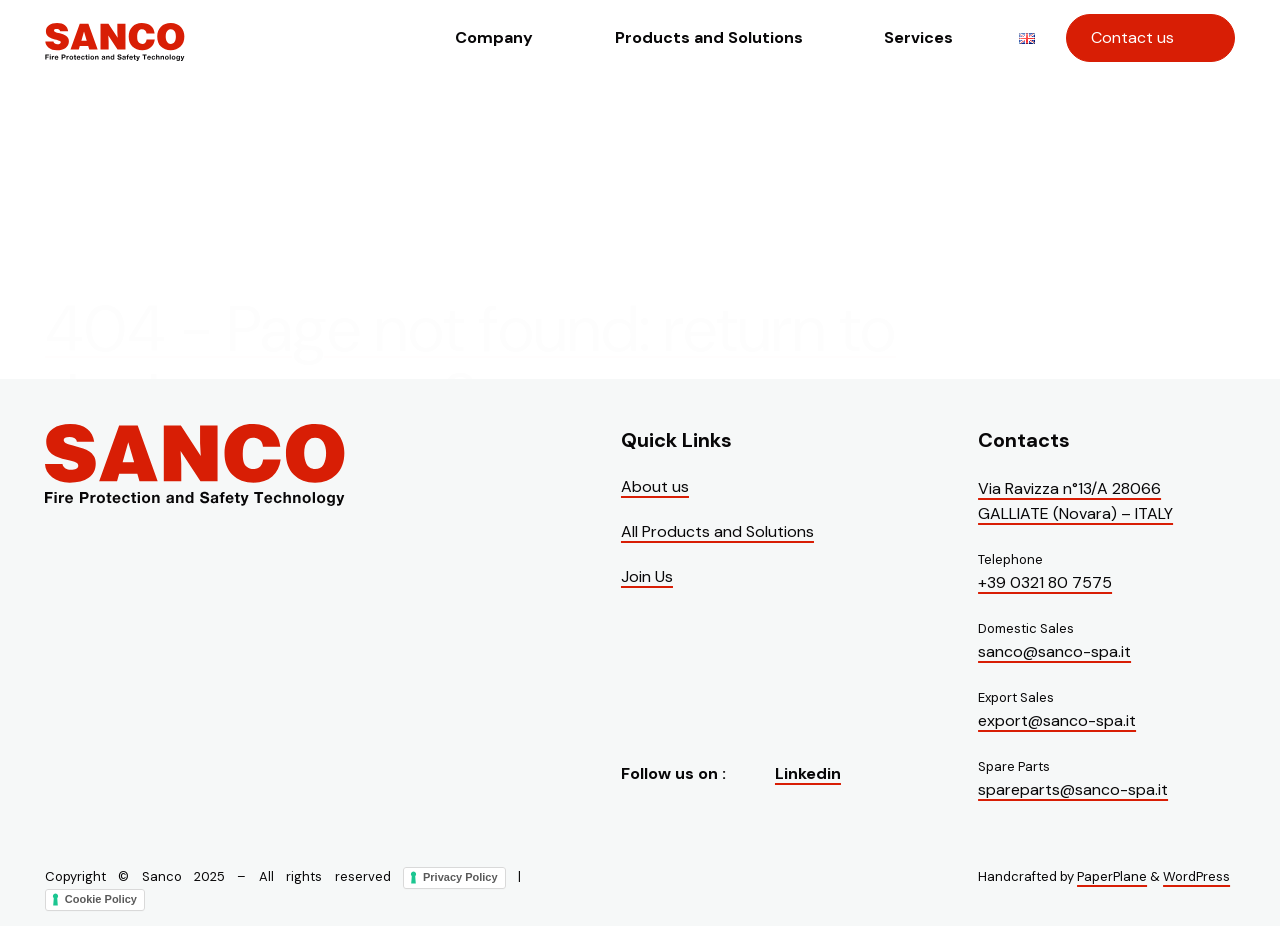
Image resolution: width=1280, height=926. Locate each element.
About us (655, 486)
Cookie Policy (101, 898)
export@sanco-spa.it (1057, 720)
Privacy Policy (460, 877)
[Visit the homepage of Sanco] (115, 56)
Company (494, 37)
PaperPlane (1112, 876)
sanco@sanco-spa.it (1054, 651)
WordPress (1196, 876)
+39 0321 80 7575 (1045, 582)
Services (918, 37)
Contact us (1132, 37)
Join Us (647, 576)
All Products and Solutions (717, 531)
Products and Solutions (709, 37)
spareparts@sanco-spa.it (1073, 789)
